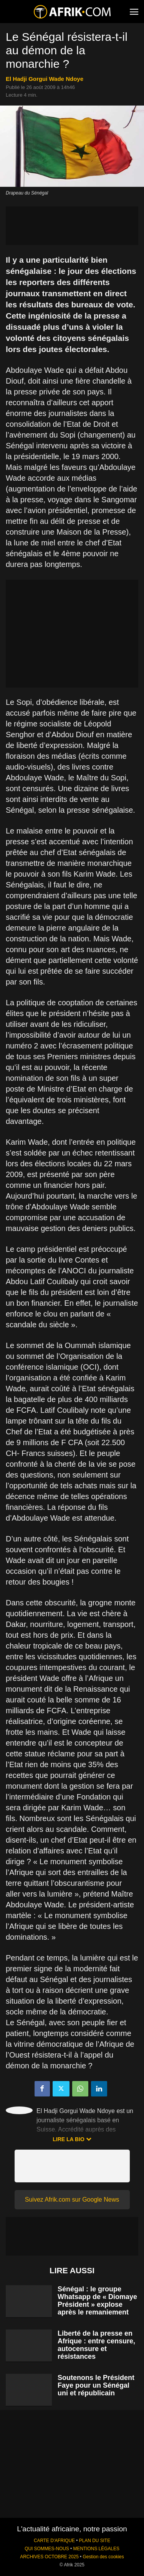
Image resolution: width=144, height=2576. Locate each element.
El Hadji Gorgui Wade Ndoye (44, 78)
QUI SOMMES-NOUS (47, 2548)
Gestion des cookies (103, 2556)
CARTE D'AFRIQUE (54, 2540)
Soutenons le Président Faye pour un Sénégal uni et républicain (96, 2385)
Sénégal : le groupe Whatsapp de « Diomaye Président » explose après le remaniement (97, 2300)
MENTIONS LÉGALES (96, 2548)
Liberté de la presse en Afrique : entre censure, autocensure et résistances (96, 2344)
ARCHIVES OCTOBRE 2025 (49, 2556)
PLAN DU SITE (94, 2540)
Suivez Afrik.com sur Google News (72, 2199)
